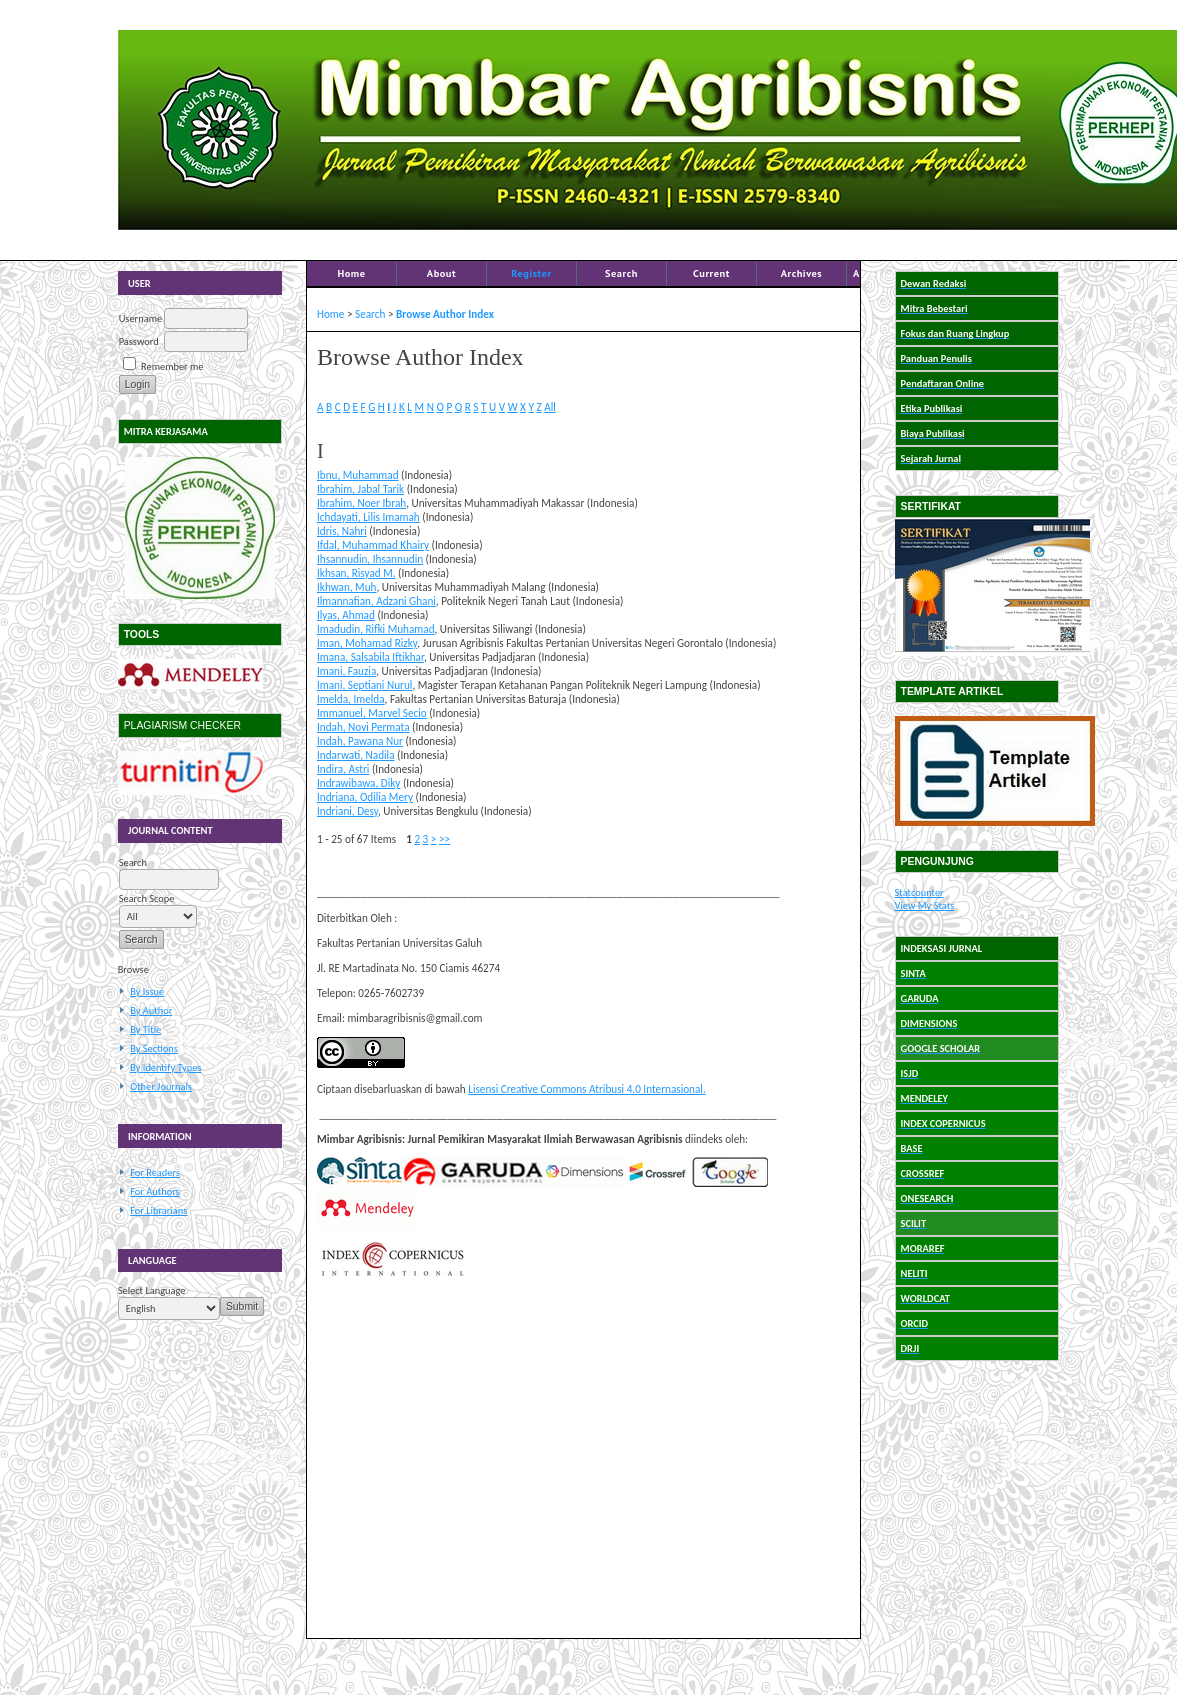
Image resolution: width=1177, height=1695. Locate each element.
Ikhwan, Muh (346, 587)
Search (621, 273)
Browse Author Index (445, 314)
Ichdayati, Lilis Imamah (368, 517)
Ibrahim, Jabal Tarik (360, 489)
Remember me (172, 366)
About (441, 273)
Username (140, 318)
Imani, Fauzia (346, 671)
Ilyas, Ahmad (346, 615)
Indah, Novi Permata (363, 727)
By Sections (154, 1048)
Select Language (152, 1290)
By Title (145, 1029)
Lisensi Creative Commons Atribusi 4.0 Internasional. (587, 1089)
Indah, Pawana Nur (360, 741)
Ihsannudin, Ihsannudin (370, 559)
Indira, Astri (343, 769)
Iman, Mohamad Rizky (367, 643)
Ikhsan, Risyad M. (356, 573)
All (550, 407)
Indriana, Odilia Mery (365, 797)
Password (139, 341)
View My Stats (925, 905)
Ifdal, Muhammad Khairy (373, 545)
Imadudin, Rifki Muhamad (376, 629)
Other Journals (161, 1086)
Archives (802, 273)
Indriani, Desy (347, 811)
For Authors (154, 1191)
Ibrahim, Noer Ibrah (361, 503)
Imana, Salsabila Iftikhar (370, 657)
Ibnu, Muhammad (358, 475)
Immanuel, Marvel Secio (372, 713)
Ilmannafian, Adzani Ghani (376, 601)
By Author (151, 1010)
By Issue (147, 991)
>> (444, 839)
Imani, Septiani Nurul (364, 685)
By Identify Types (165, 1067)
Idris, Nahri (342, 531)
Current (711, 273)
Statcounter (919, 892)
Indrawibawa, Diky (358, 783)
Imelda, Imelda (351, 699)
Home (351, 273)
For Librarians (158, 1210)
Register (531, 273)
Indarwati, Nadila (356, 755)
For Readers (155, 1172)
